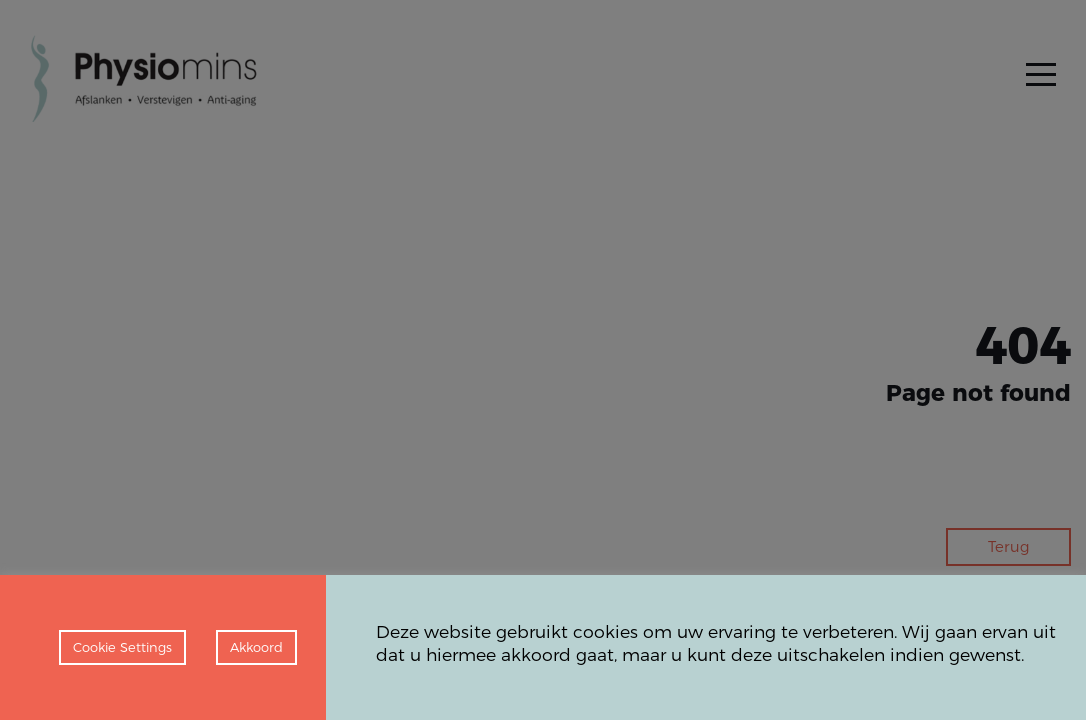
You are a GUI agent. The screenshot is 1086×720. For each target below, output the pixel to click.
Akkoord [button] (256, 647)
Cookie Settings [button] (122, 647)
